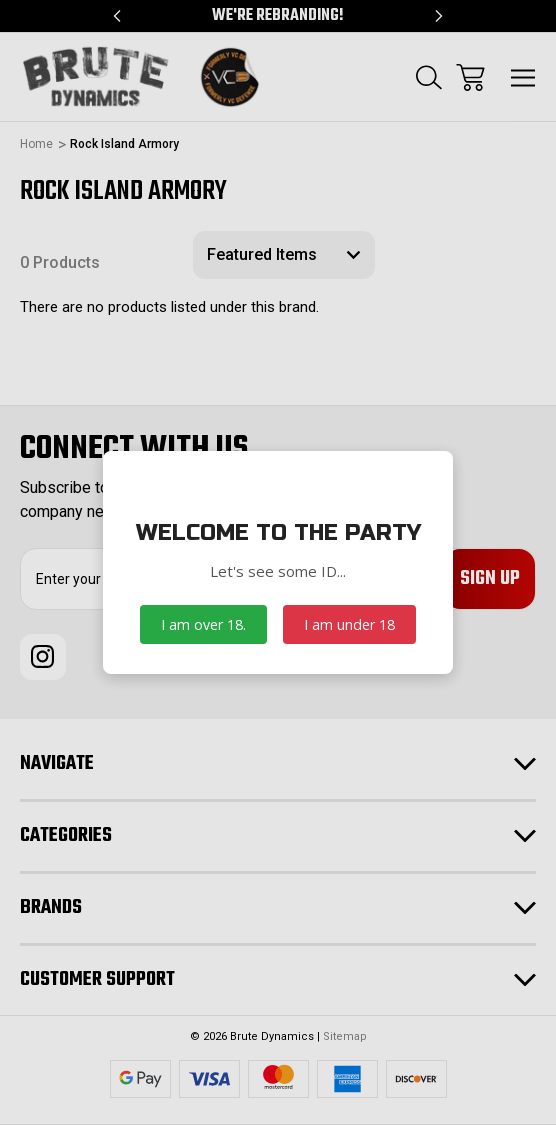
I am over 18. (203, 624)
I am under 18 (349, 624)
